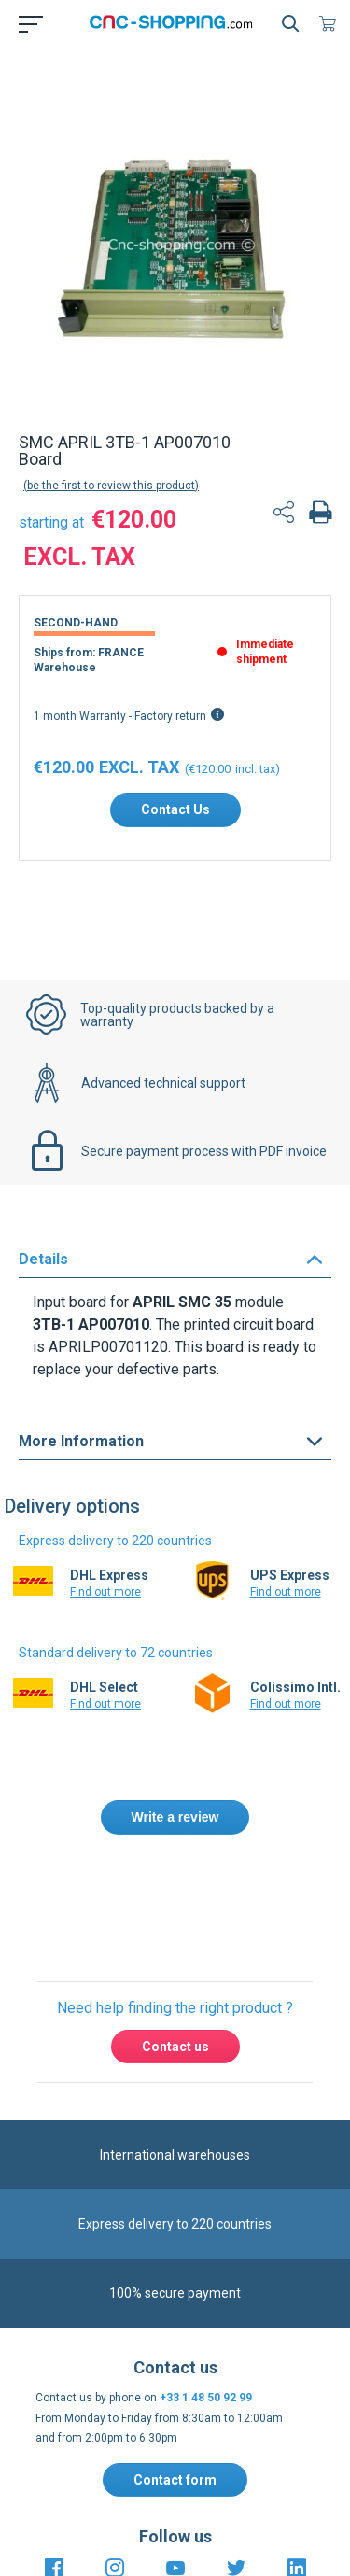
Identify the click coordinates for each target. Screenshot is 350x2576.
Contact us (175, 2187)
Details (43, 1289)
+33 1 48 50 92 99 (206, 2538)
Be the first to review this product (111, 515)
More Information (81, 1471)
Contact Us (175, 839)
